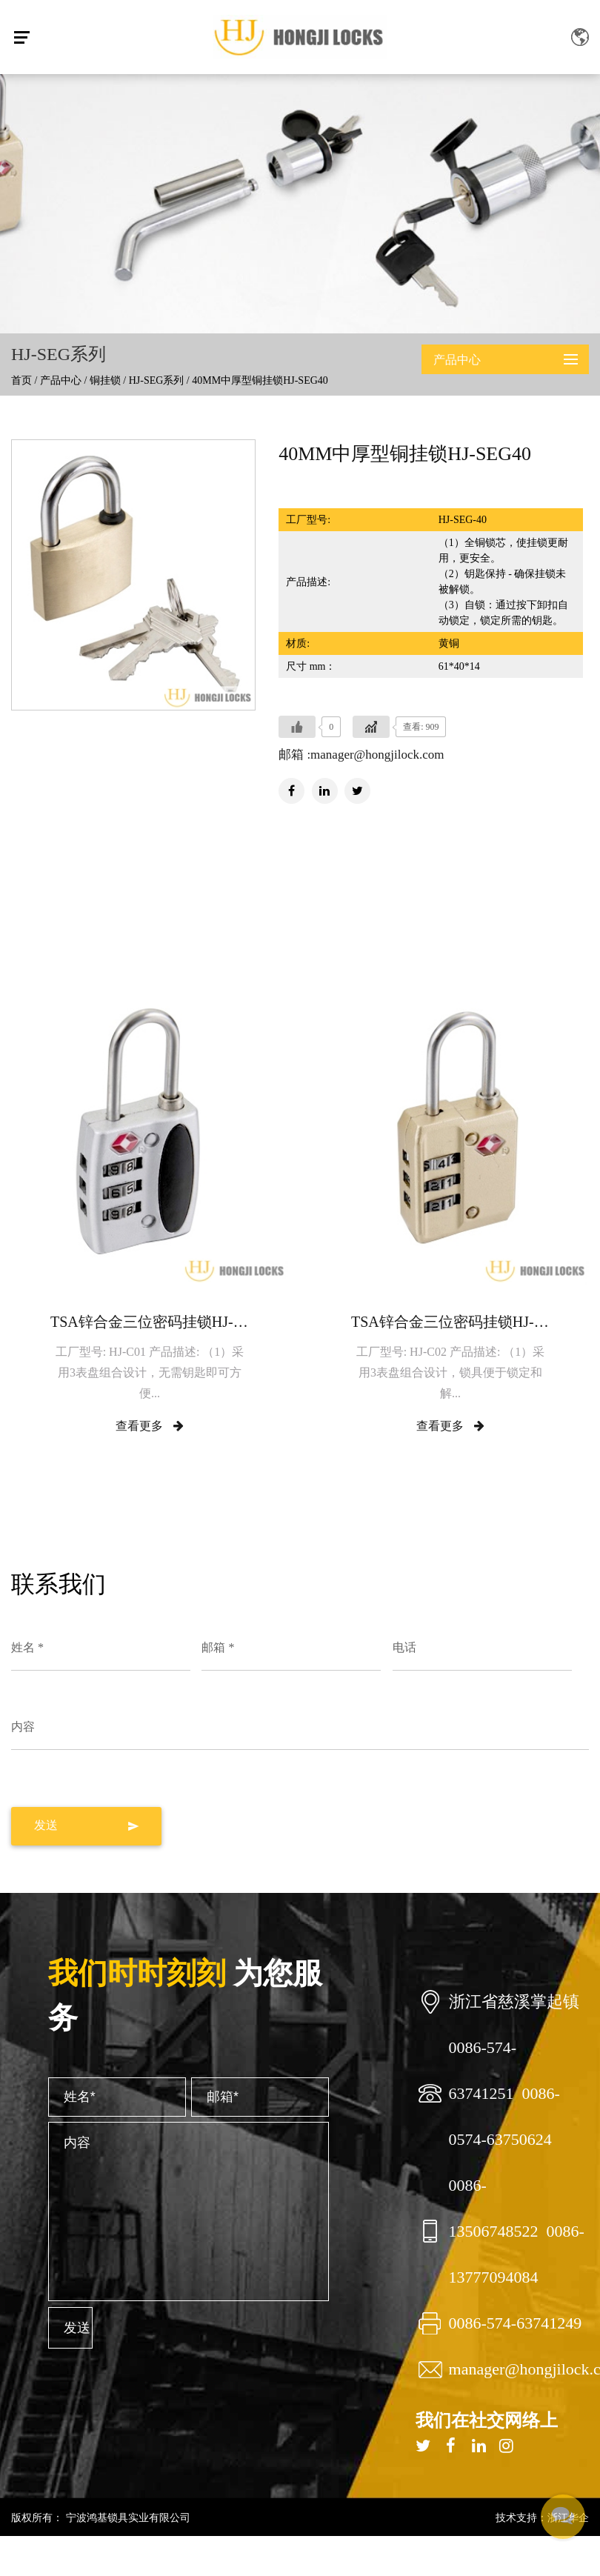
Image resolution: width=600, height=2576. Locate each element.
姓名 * (27, 1647)
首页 (21, 380)
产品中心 (60, 380)
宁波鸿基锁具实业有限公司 (126, 2517)
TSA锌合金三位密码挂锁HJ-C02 (450, 1322)
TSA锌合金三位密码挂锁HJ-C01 (149, 1322)
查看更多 (150, 1426)
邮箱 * (217, 1647)
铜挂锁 (105, 380)
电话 (404, 1647)
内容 (23, 1726)
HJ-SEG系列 (156, 380)
